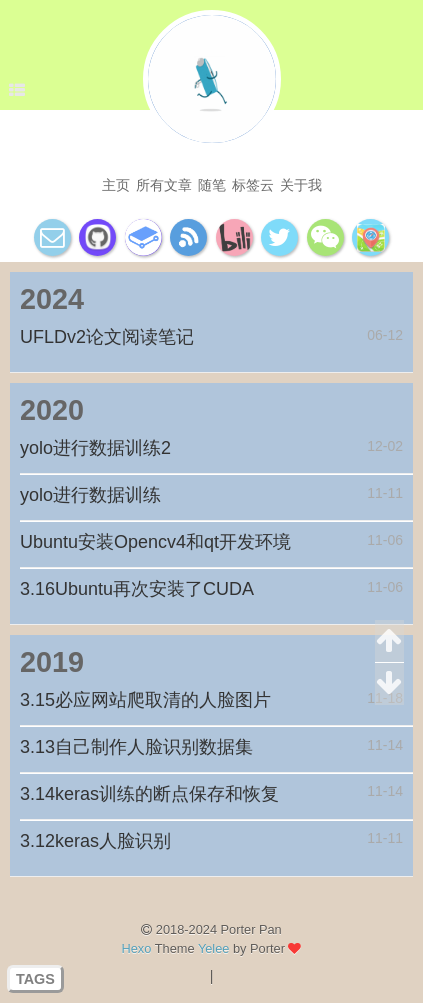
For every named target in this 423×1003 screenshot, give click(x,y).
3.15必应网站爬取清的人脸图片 (145, 700)
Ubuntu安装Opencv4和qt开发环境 (155, 542)
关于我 (301, 185)
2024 (52, 299)
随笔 (212, 185)
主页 (116, 185)
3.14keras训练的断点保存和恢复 (149, 794)
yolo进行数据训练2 (95, 448)
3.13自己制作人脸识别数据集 (136, 747)
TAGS (35, 979)
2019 (52, 662)
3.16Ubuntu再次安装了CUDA (137, 589)
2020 (52, 410)
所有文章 (164, 185)
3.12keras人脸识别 (95, 841)
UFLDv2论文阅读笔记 (107, 337)
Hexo (137, 948)
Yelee (214, 948)
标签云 (253, 185)
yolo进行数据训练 (90, 495)
